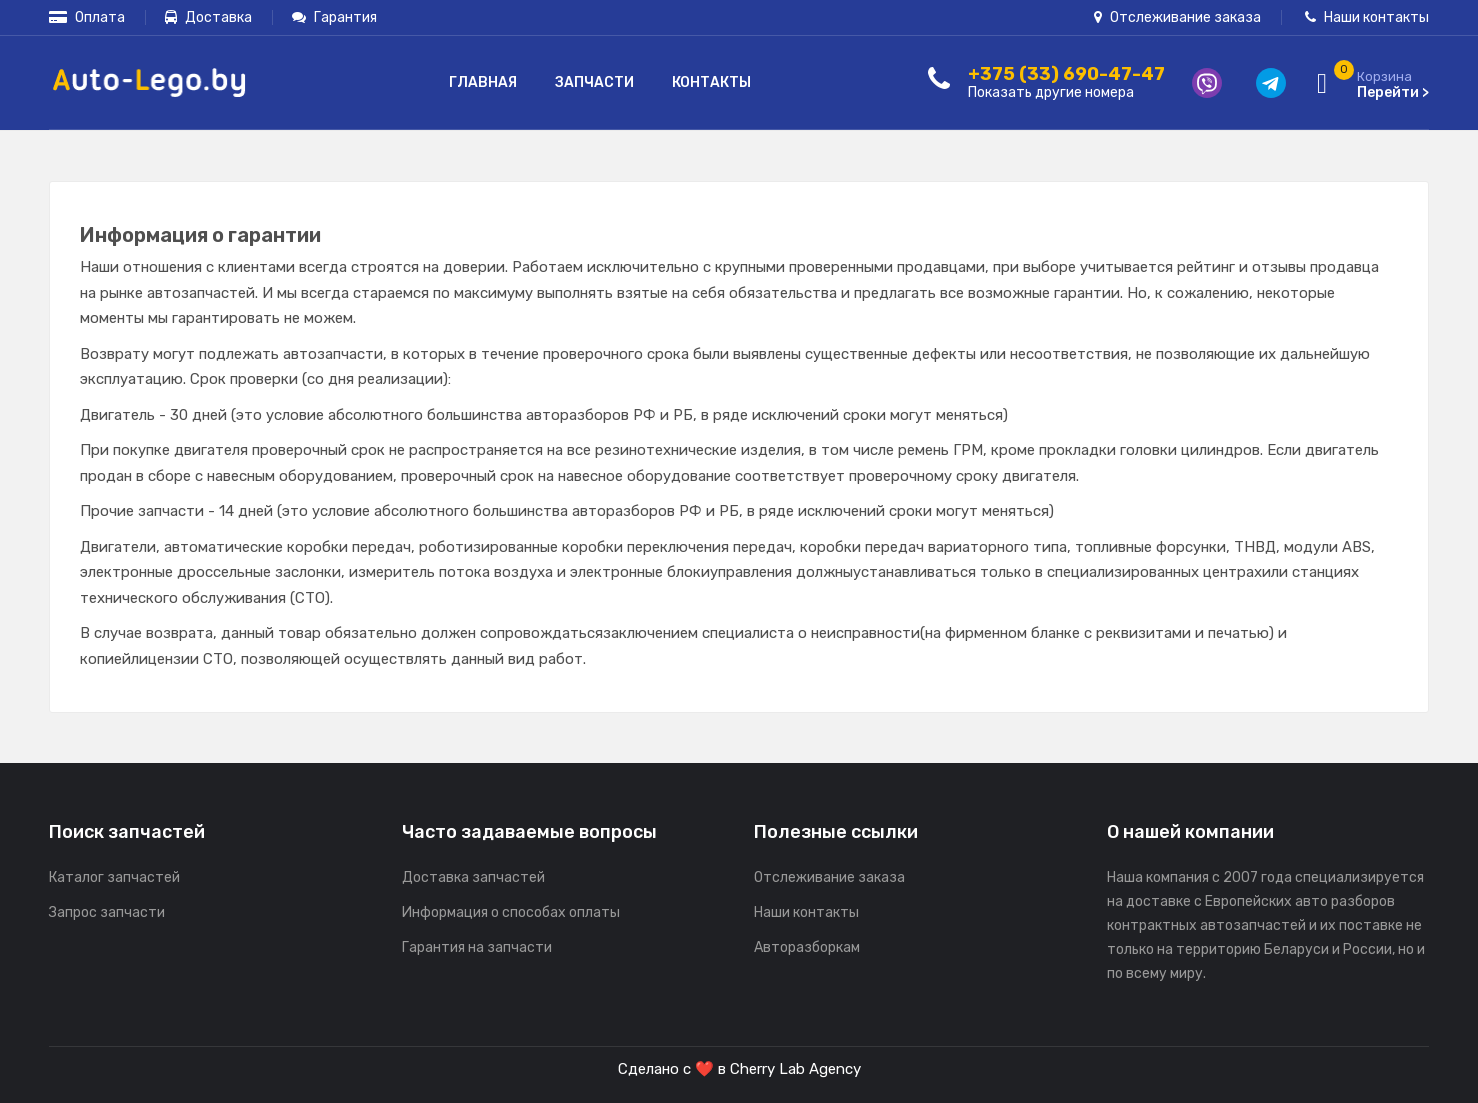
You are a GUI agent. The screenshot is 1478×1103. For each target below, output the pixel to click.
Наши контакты (1367, 17)
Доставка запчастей (473, 877)
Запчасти (594, 82)
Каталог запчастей (114, 877)
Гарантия (334, 17)
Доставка (208, 17)
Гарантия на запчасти (477, 947)
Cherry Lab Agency (795, 1069)
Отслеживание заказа (1177, 17)
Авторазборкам (807, 947)
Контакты (711, 82)
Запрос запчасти (107, 912)
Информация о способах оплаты (511, 912)
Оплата (87, 17)
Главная (483, 82)
